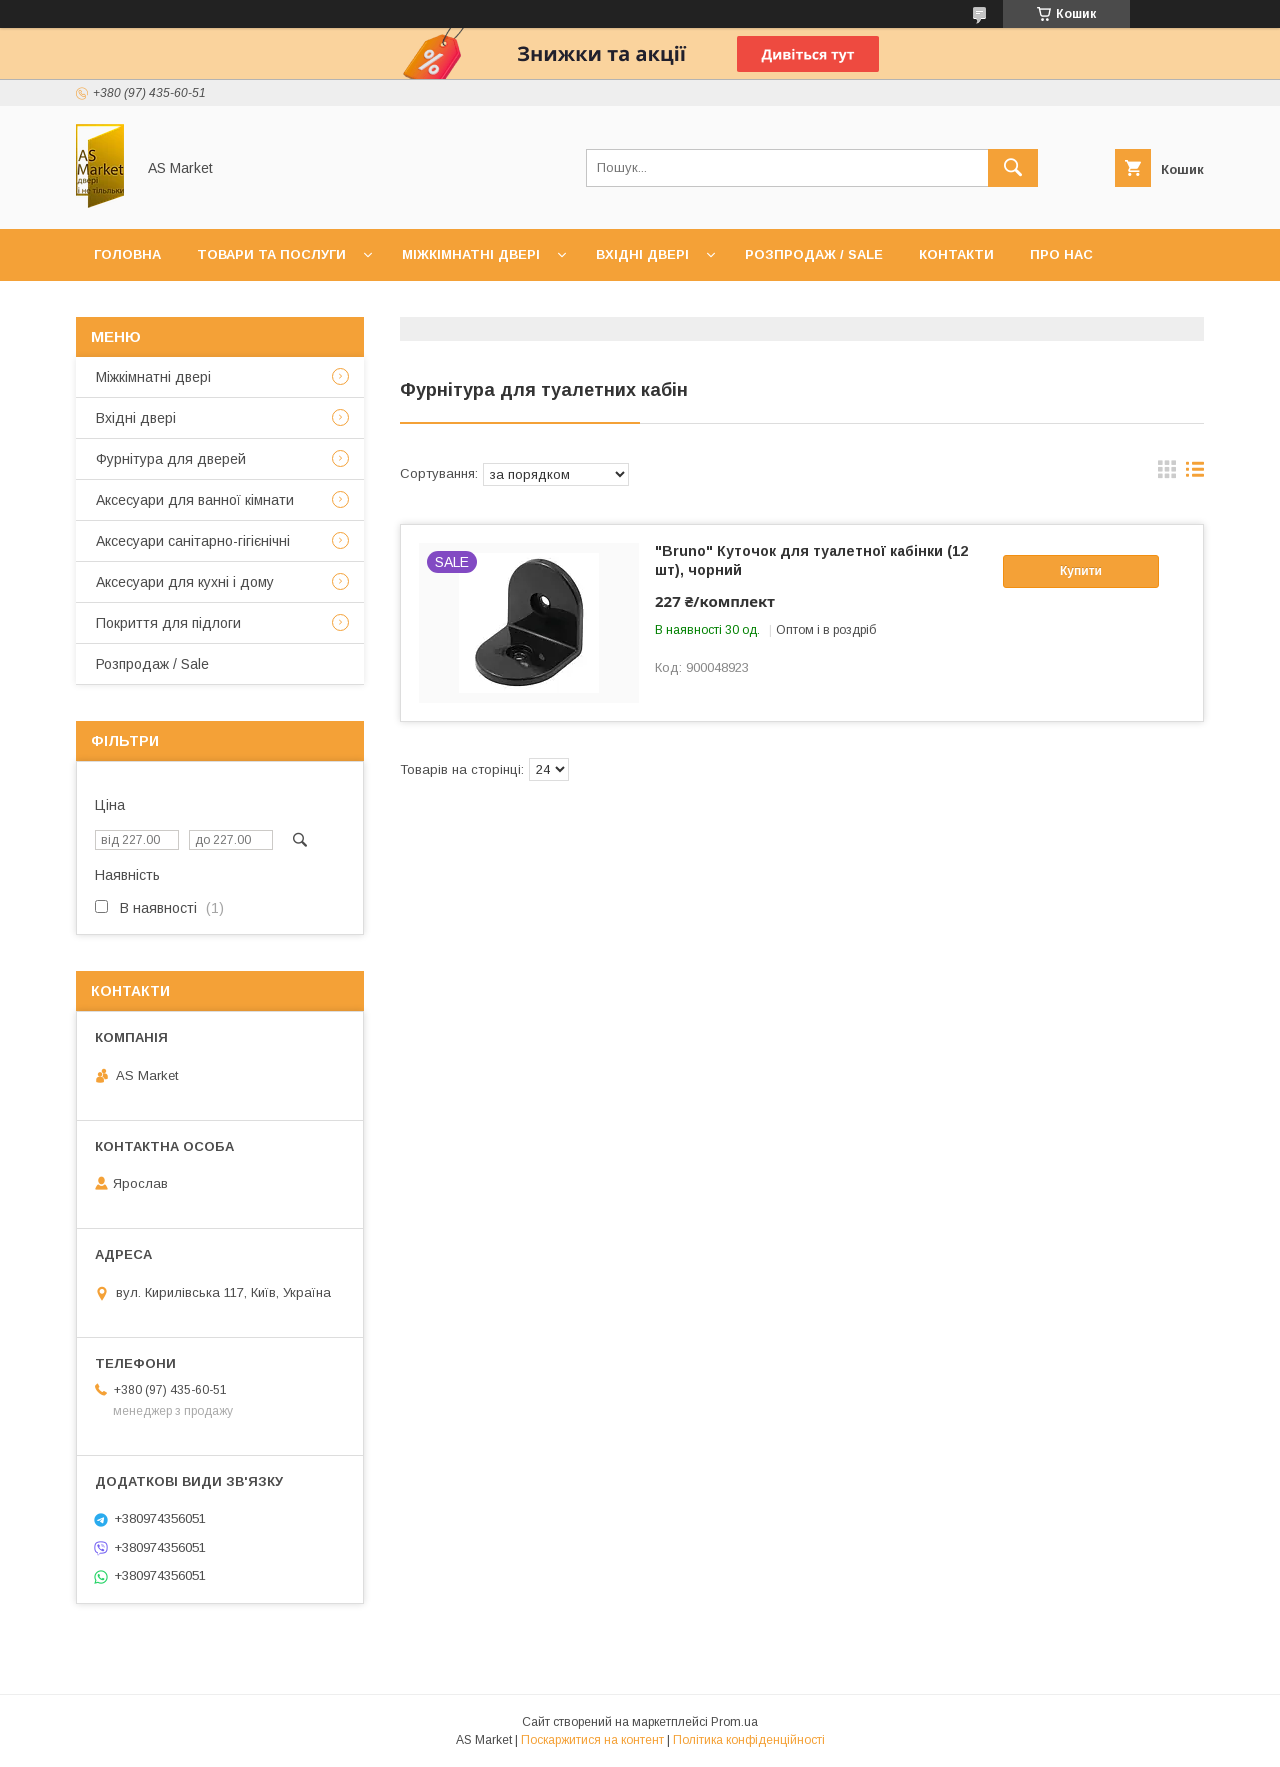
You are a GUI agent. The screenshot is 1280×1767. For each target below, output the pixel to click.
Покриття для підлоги (168, 623)
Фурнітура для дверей (171, 459)
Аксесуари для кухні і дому (185, 582)
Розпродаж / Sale (814, 254)
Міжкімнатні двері (471, 254)
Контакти (956, 254)
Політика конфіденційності (749, 1740)
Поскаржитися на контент (592, 1740)
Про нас (1061, 254)
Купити (1081, 571)
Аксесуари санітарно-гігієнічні (193, 541)
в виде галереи (1167, 474)
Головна (127, 254)
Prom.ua (734, 1722)
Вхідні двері (642, 254)
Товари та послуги (271, 254)
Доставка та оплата (173, 306)
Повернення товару (367, 306)
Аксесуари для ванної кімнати (195, 500)
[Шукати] (1013, 168)
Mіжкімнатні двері (153, 377)
